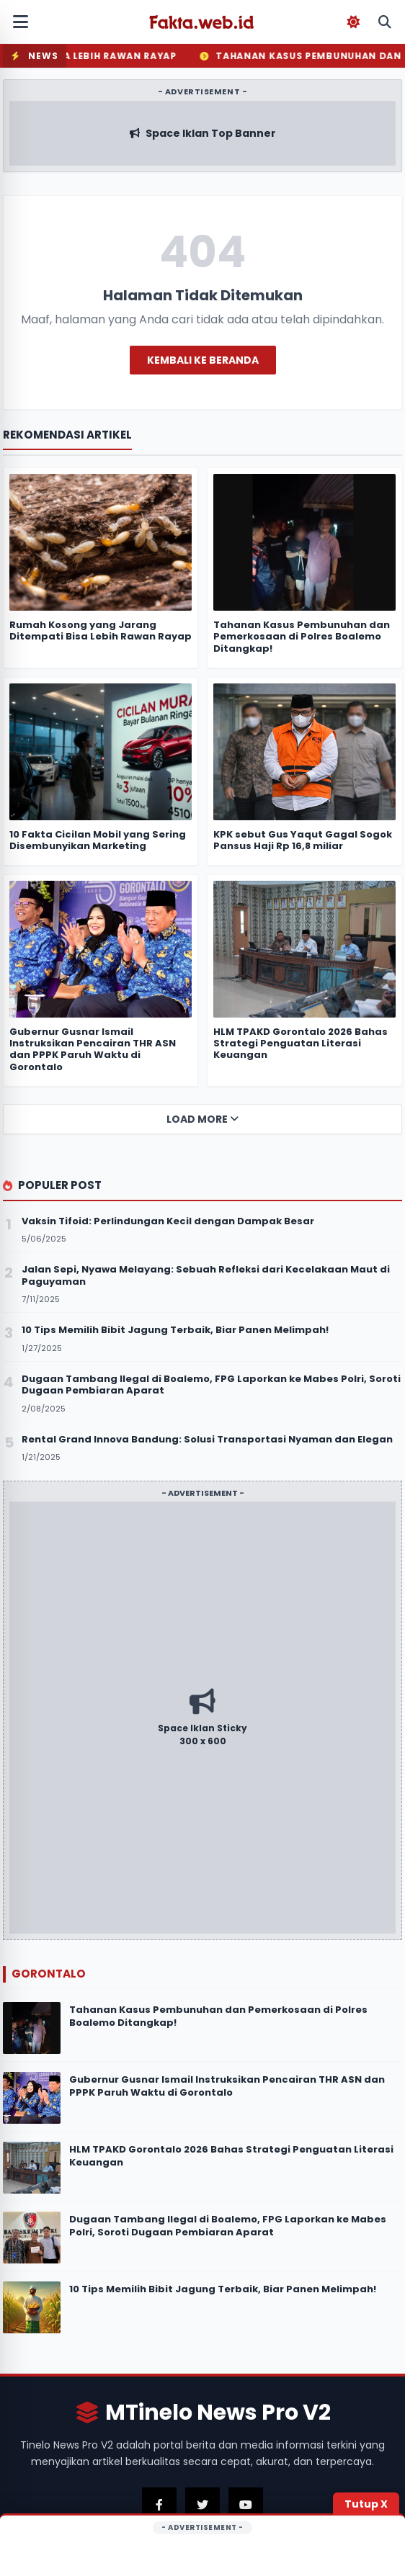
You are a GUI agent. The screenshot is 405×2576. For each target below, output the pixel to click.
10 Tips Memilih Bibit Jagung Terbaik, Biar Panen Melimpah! (222, 2289)
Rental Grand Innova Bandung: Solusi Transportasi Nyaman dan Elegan (207, 1439)
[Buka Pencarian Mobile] (384, 21)
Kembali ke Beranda (203, 360)
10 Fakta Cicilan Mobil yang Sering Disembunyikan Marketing (97, 840)
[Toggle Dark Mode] (353, 21)
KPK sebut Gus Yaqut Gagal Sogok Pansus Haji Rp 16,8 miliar (302, 840)
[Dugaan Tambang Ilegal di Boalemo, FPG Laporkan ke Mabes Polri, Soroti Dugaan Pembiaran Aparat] (32, 2237)
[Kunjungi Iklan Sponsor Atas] (202, 133)
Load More (202, 1119)
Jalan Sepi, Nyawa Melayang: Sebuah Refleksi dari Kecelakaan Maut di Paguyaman (206, 1275)
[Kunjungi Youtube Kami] (245, 2504)
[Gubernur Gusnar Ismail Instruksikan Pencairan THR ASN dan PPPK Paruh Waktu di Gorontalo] (32, 2098)
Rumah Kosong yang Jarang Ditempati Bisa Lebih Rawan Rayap (100, 630)
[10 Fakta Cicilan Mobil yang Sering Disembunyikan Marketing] (100, 751)
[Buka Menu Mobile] (20, 21)
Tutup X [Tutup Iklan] (366, 2504)
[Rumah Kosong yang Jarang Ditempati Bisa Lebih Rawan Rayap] (100, 542)
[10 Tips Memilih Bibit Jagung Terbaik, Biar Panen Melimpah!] (32, 2307)
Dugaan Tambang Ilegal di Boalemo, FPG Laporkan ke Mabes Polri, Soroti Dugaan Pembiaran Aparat (227, 2225)
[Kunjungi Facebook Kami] (159, 2504)
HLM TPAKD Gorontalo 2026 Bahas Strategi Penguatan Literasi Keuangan (231, 2155)
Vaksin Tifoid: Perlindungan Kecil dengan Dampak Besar (168, 1221)
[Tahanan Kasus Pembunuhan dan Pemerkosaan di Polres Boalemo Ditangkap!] (32, 2028)
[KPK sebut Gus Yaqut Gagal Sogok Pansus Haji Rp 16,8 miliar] (304, 751)
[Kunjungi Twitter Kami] (202, 2504)
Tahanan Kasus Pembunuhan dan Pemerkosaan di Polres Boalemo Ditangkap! (218, 2016)
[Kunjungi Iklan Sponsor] (202, 1718)
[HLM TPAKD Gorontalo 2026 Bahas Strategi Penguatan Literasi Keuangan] (32, 2168)
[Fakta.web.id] (202, 22)
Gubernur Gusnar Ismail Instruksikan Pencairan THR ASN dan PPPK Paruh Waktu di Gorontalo (227, 2086)
